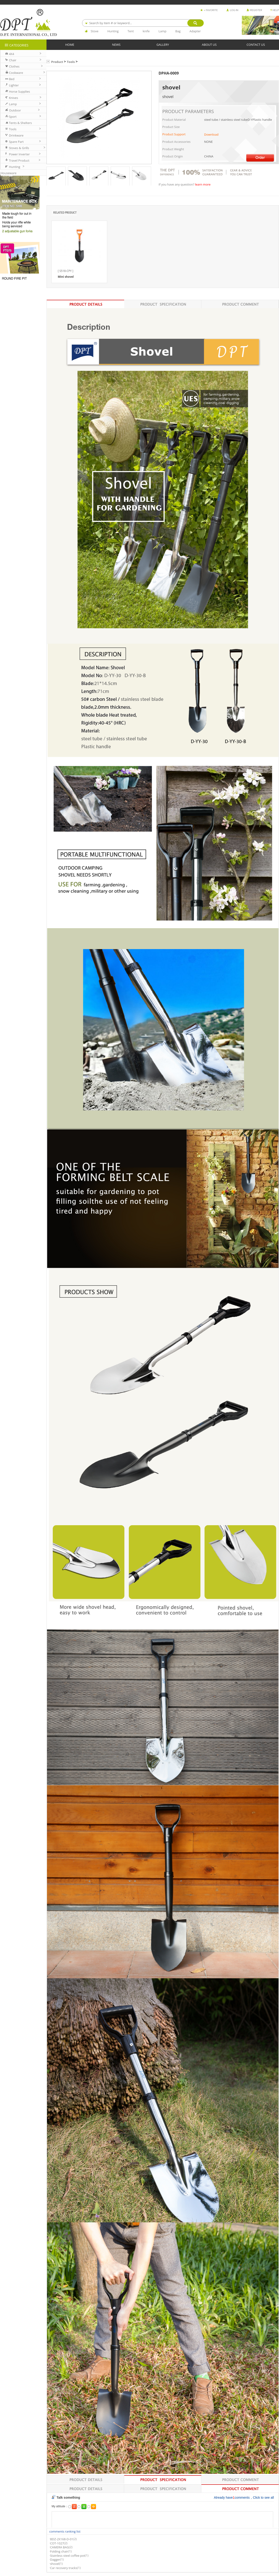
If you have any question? (177, 185)
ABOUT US (209, 44)
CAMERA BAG (59, 2547)
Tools (71, 62)
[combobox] (142, 23)
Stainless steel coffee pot (67, 2555)
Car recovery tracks (63, 2568)
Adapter (195, 31)
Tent (130, 31)
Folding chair (59, 2551)
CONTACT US (256, 44)
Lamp (162, 31)
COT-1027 (57, 2543)
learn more (203, 185)
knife (146, 31)
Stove (94, 31)
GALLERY (162, 44)
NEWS (116, 44)
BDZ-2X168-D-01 (61, 2539)
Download (211, 134)
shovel (54, 2564)
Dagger (55, 2560)
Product (57, 62)
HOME (69, 44)
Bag (178, 31)
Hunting (113, 31)
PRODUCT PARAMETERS (188, 111)
